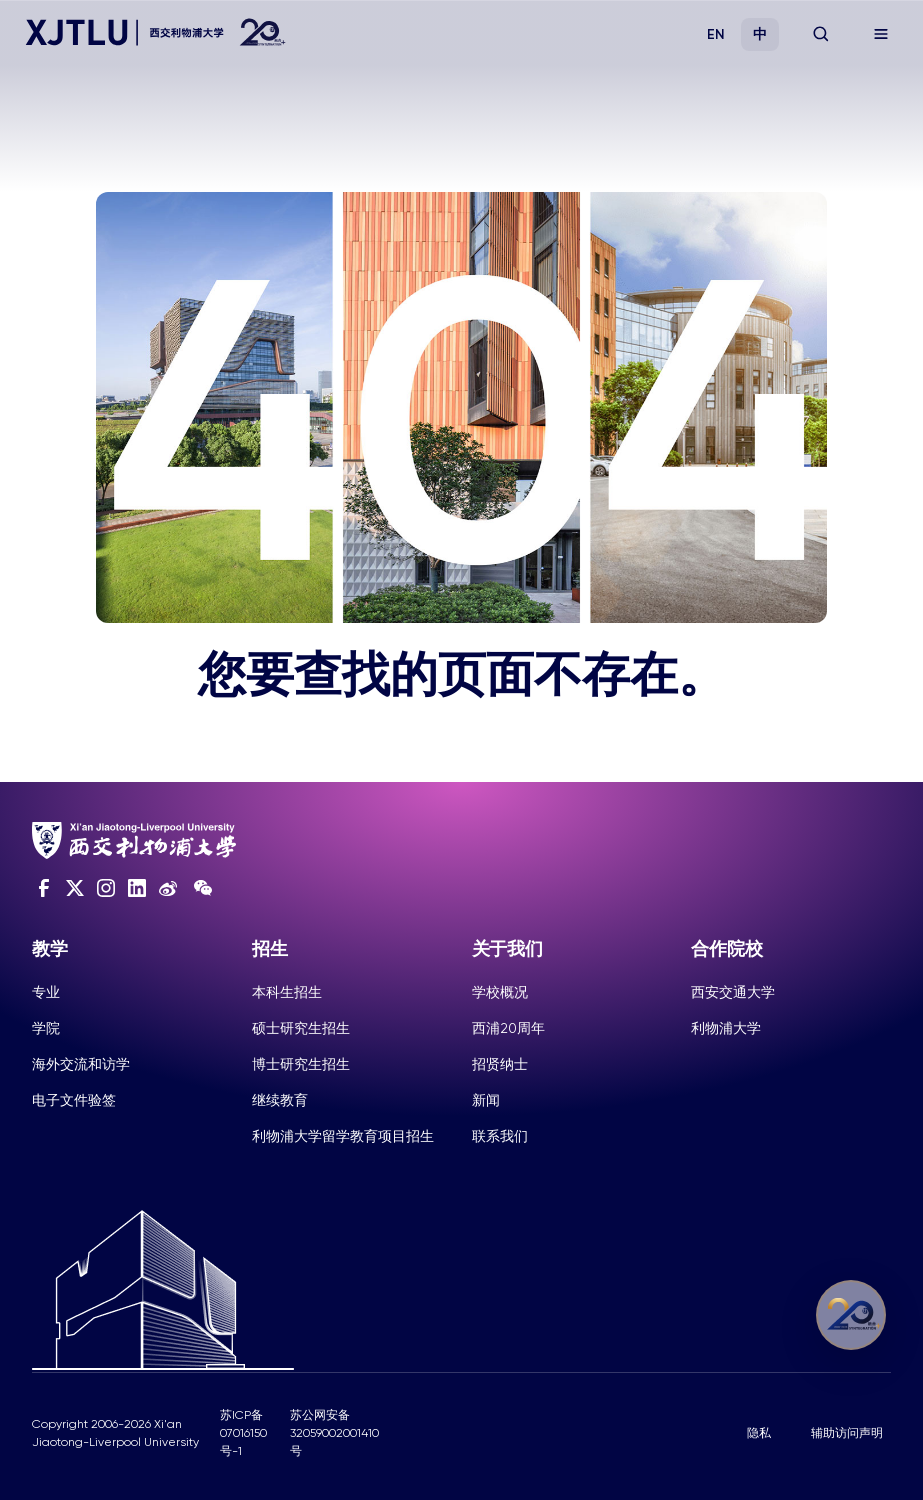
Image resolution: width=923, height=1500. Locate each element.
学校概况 (500, 992)
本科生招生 (287, 992)
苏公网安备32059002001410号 (334, 1433)
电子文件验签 (74, 1100)
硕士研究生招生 (301, 1028)
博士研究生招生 (301, 1064)
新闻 (486, 1100)
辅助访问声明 (847, 1433)
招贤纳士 (500, 1064)
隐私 (759, 1433)
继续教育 (280, 1100)
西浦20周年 (508, 1028)
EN (716, 34)
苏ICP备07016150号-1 (243, 1433)
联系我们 (500, 1136)
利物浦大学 (726, 1028)
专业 (46, 992)
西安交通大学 (733, 992)
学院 (46, 1028)
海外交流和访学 (81, 1064)
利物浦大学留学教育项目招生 (343, 1136)
